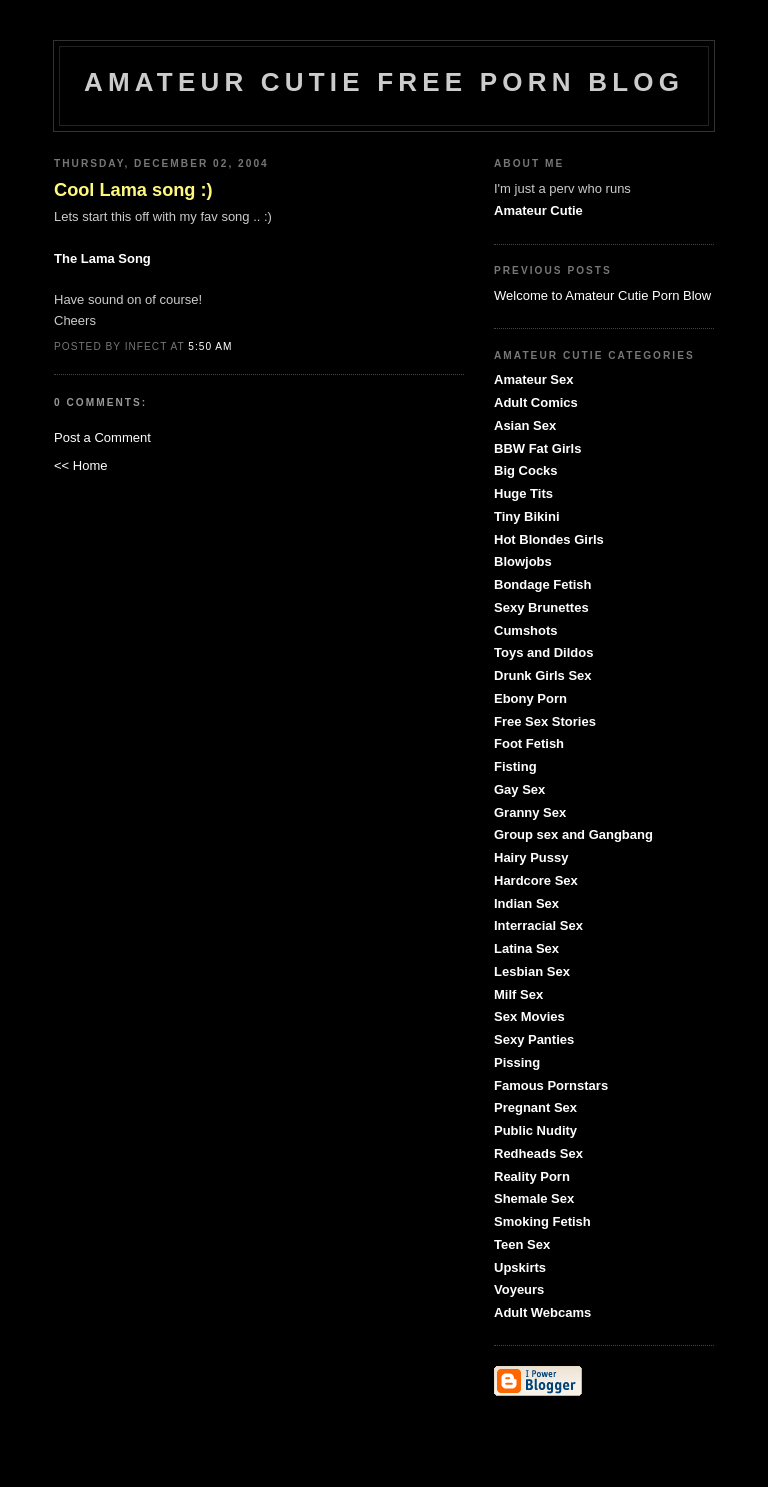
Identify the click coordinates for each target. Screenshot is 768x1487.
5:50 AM (210, 346)
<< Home (80, 465)
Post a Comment (102, 437)
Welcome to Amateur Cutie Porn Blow (602, 295)
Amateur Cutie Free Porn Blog (384, 82)
